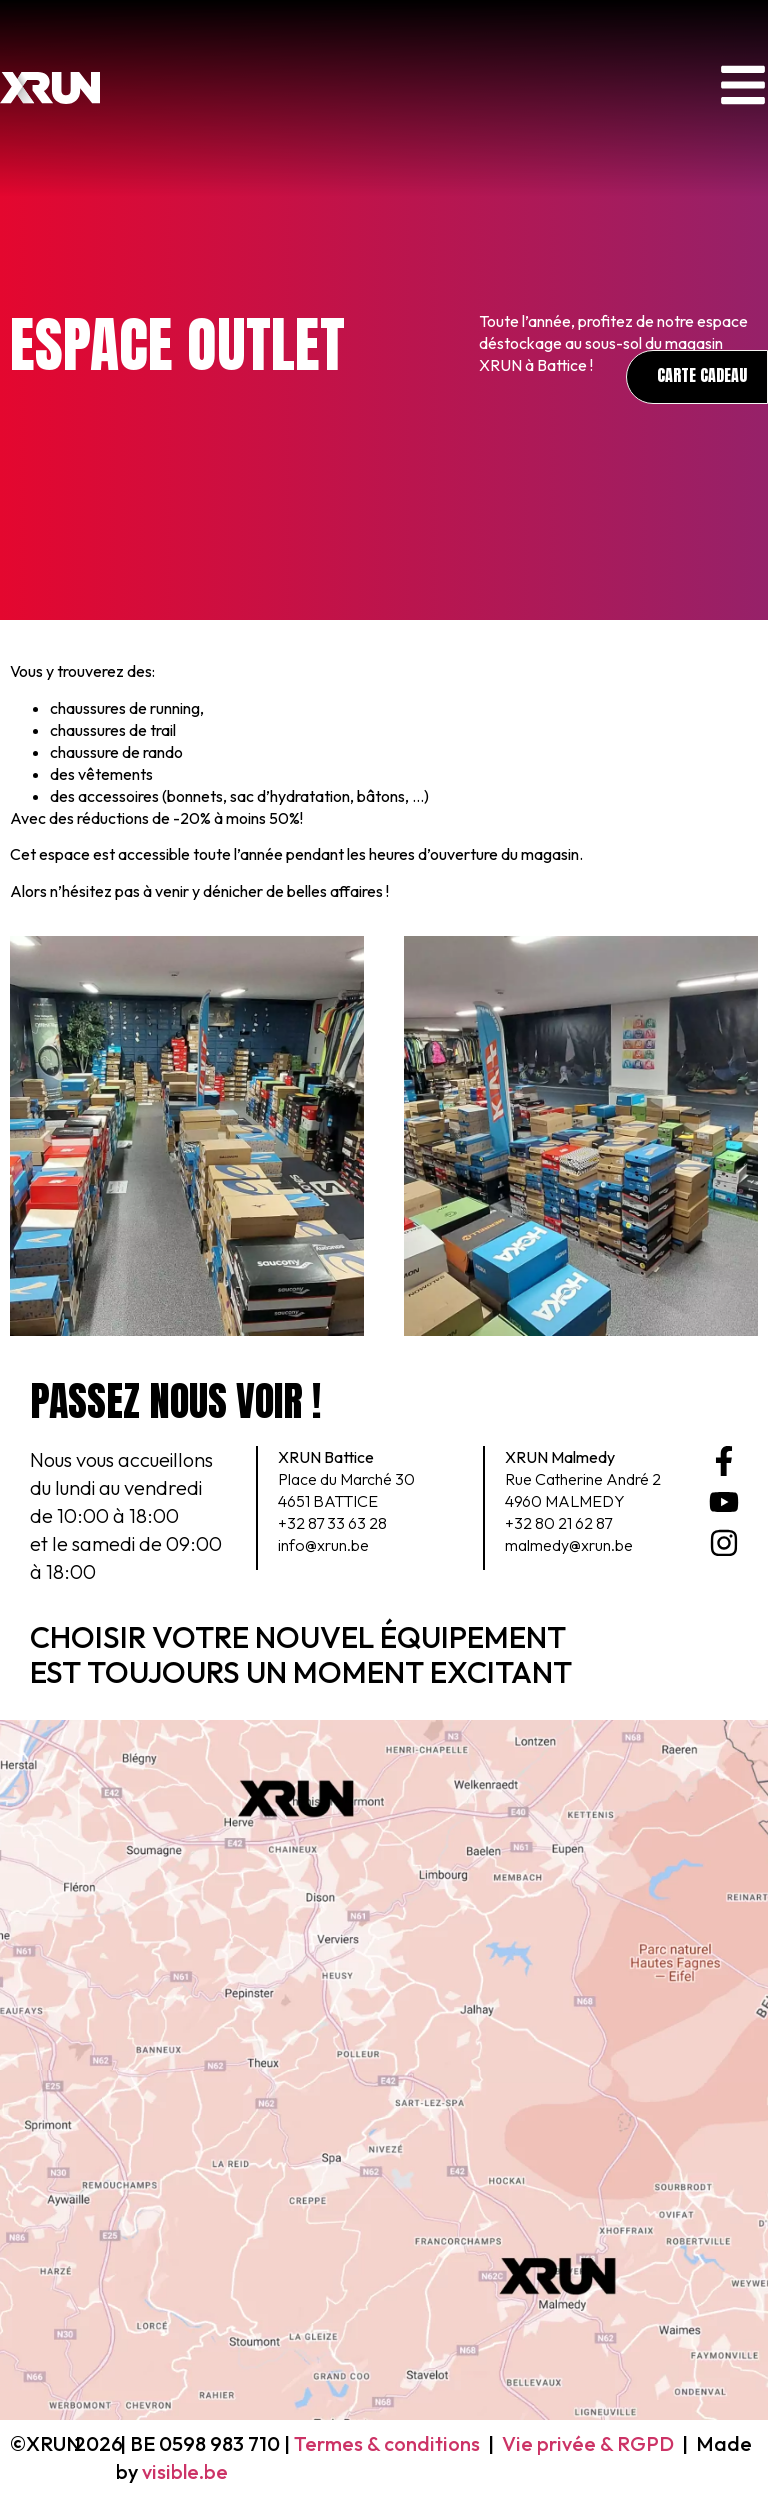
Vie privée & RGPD (588, 2443)
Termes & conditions (387, 2443)
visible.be (185, 2471)
